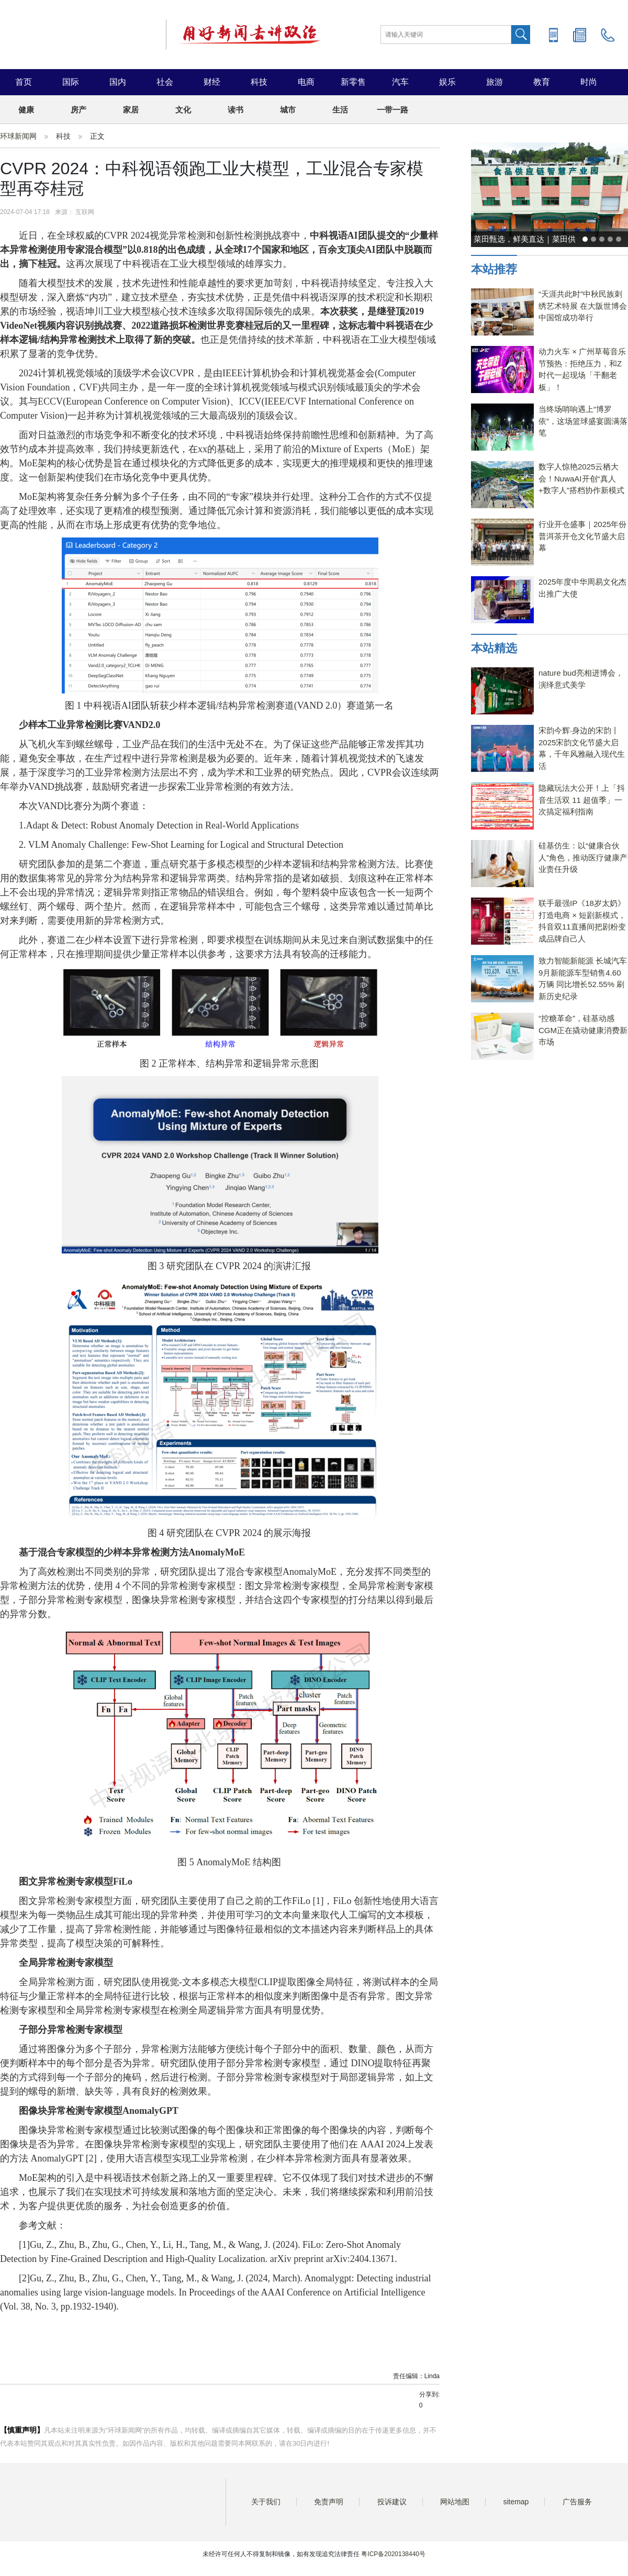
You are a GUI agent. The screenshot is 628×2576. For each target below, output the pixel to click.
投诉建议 (392, 2501)
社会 (164, 81)
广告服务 (577, 2501)
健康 (26, 109)
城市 (288, 109)
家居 (131, 109)
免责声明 (328, 2501)
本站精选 (494, 648)
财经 (212, 81)
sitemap (516, 2501)
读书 (235, 109)
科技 (259, 81)
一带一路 (392, 109)
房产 (78, 109)
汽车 (400, 81)
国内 (117, 81)
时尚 (588, 81)
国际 (70, 81)
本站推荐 (494, 269)
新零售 (353, 81)
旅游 (494, 81)
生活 (340, 109)
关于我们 (266, 2501)
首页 (23, 81)
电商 (306, 81)
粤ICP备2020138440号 (393, 2554)
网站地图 (454, 2501)
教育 (541, 81)
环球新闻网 (18, 136)
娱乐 (447, 81)
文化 (183, 109)
